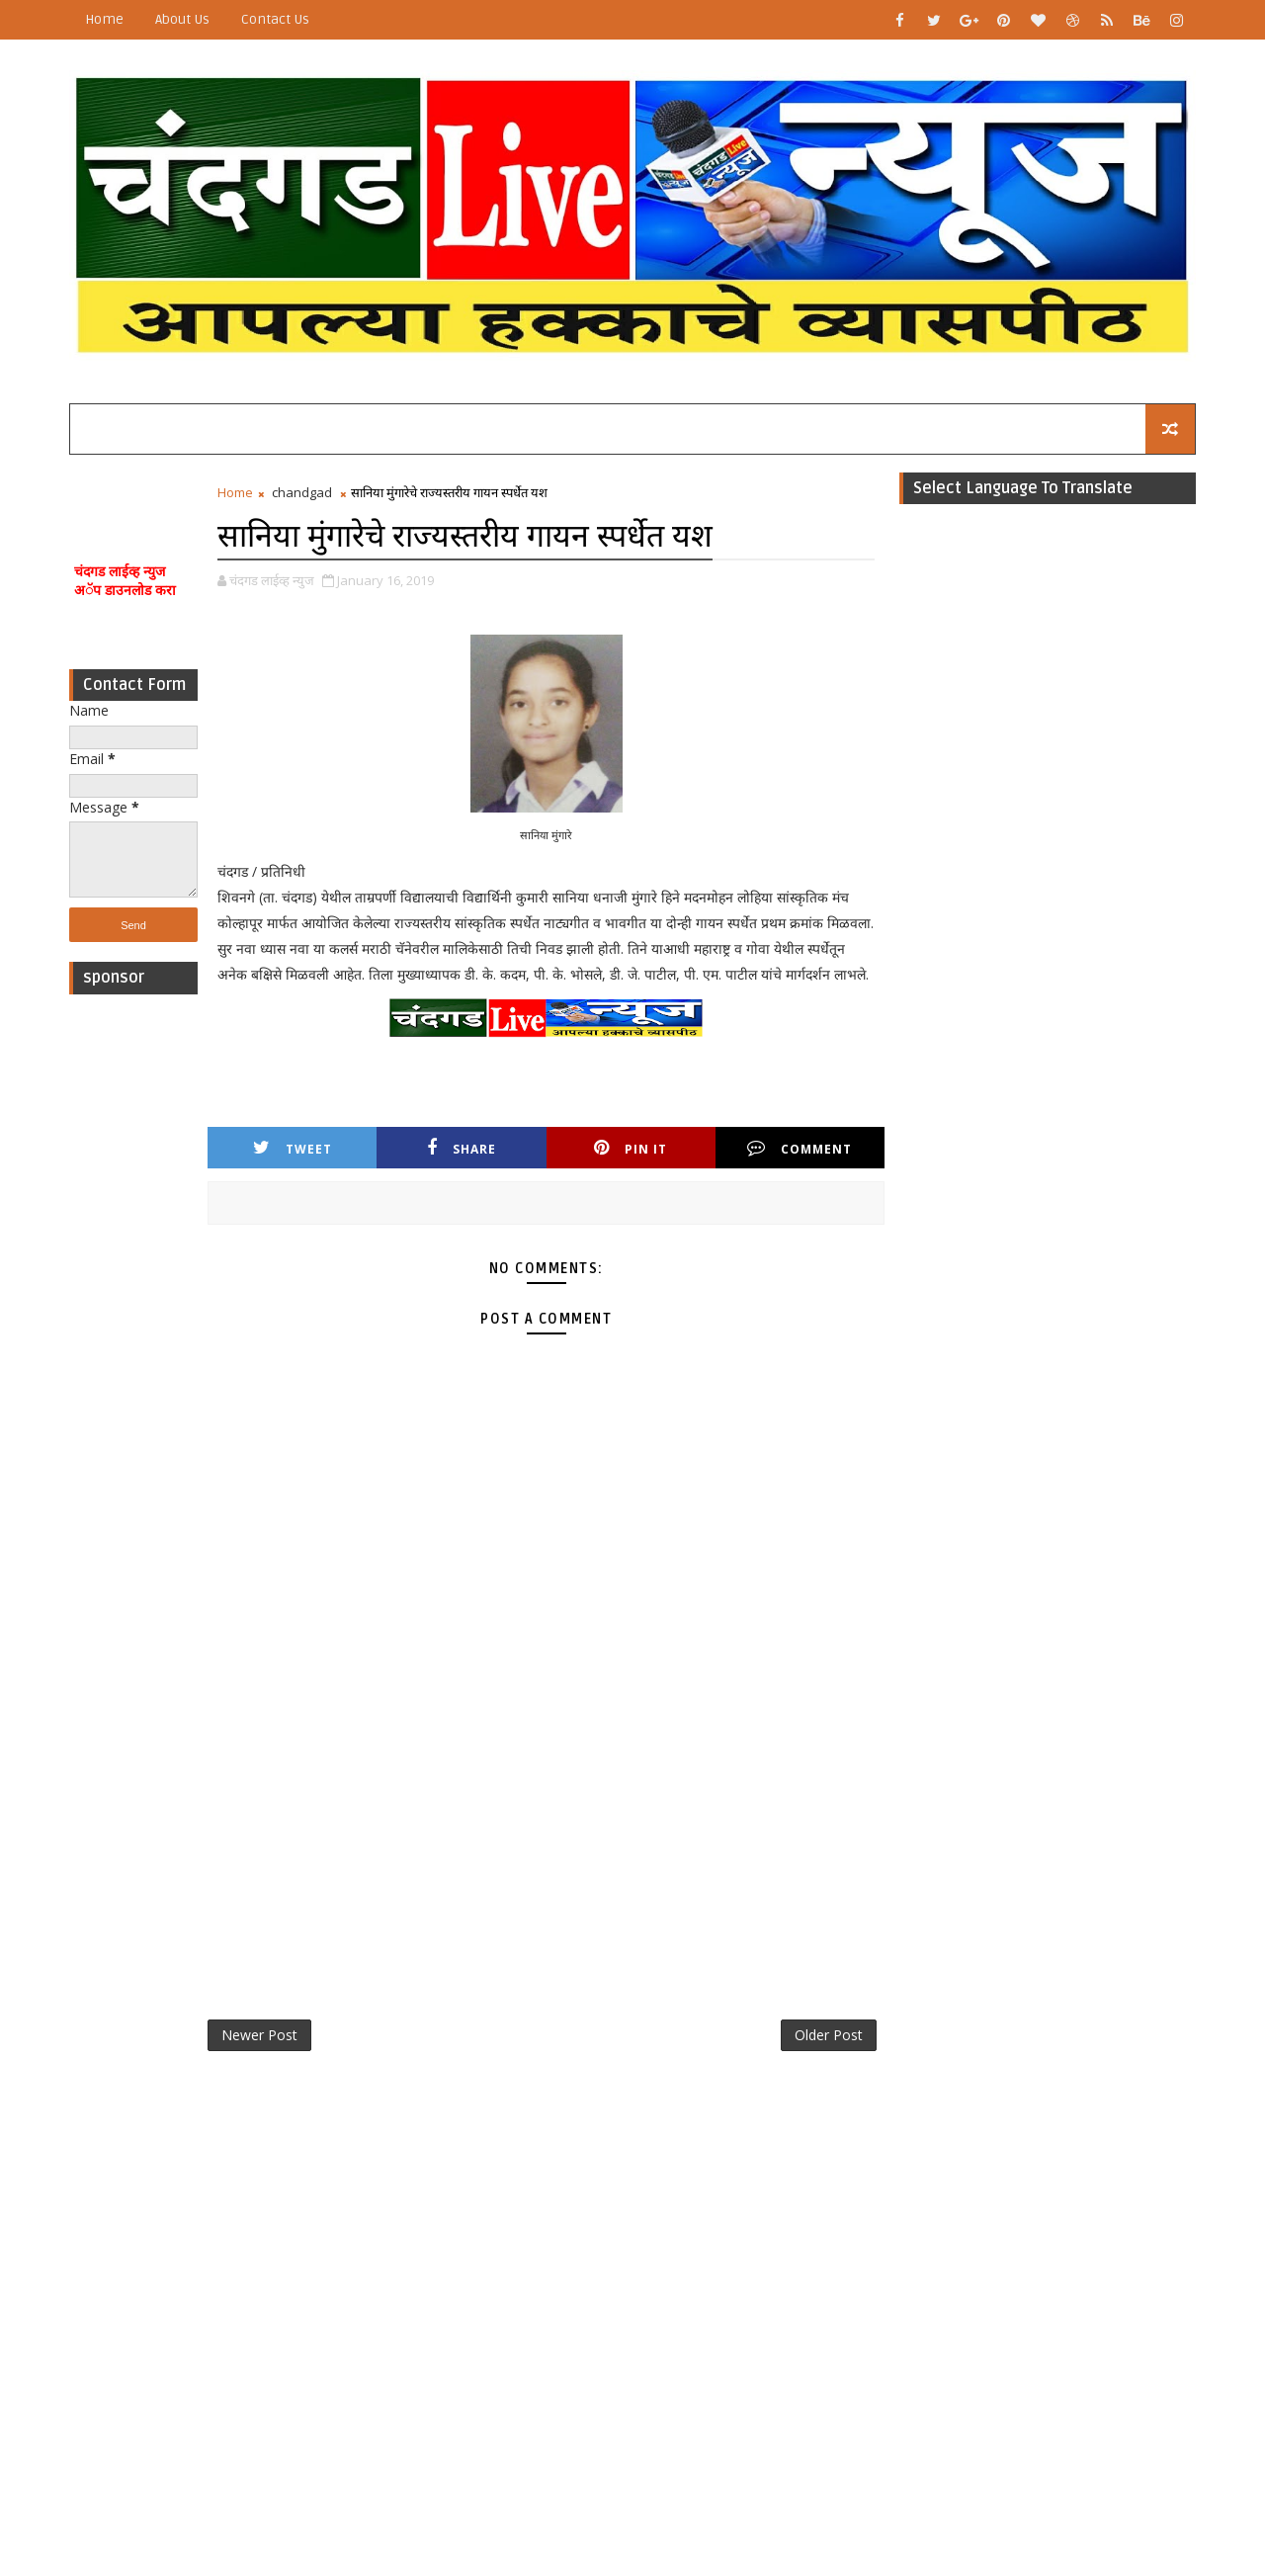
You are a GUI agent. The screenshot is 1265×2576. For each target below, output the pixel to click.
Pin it (630, 1148)
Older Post (829, 2034)
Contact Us (275, 19)
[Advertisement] (133, 1300)
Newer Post (259, 2034)
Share (461, 1148)
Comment (799, 1148)
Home (104, 19)
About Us (182, 19)
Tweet (292, 1148)
